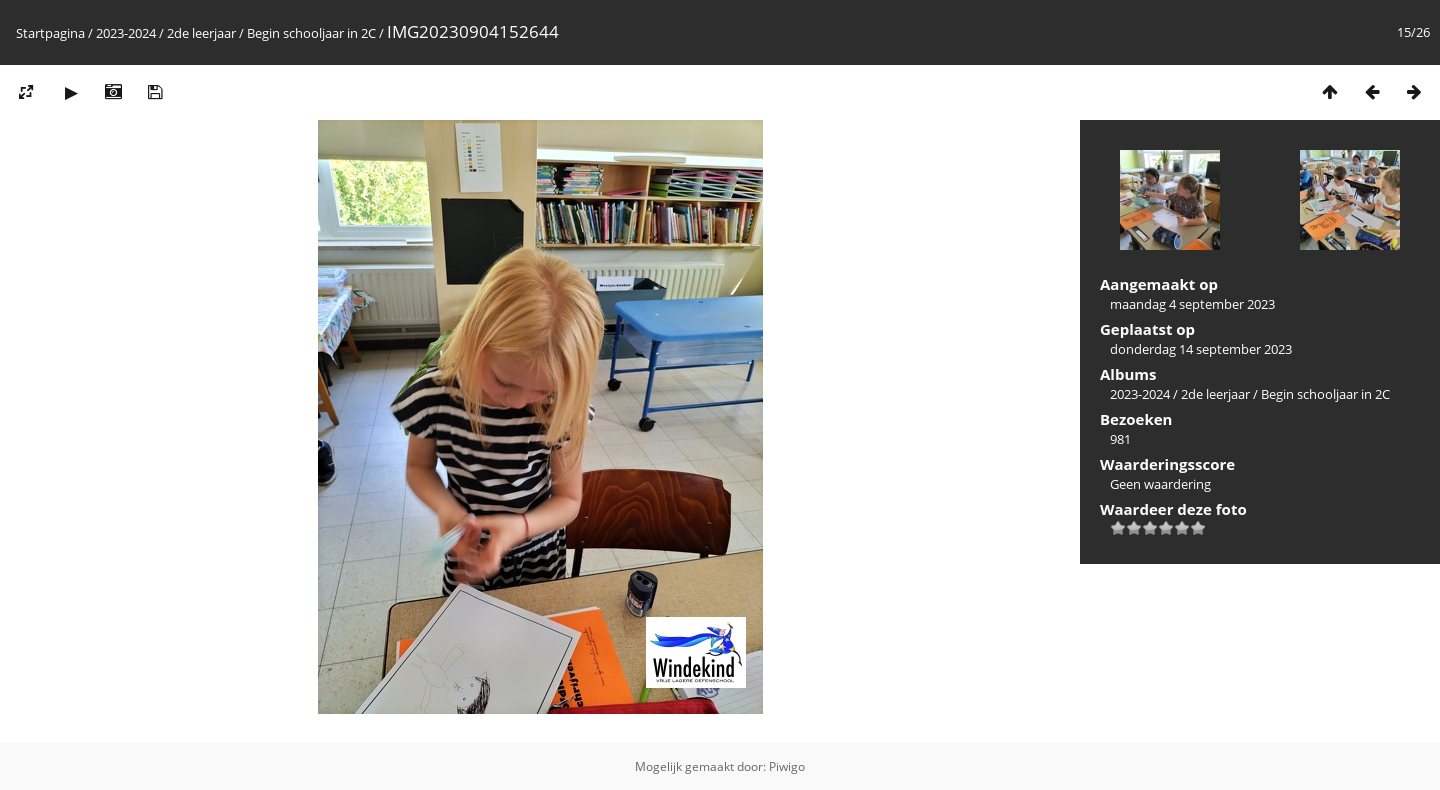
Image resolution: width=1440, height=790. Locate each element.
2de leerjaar (201, 33)
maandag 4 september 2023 (1192, 304)
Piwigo (787, 766)
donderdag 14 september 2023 (1201, 349)
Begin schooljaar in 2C (311, 33)
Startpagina (50, 33)
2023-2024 (126, 33)
